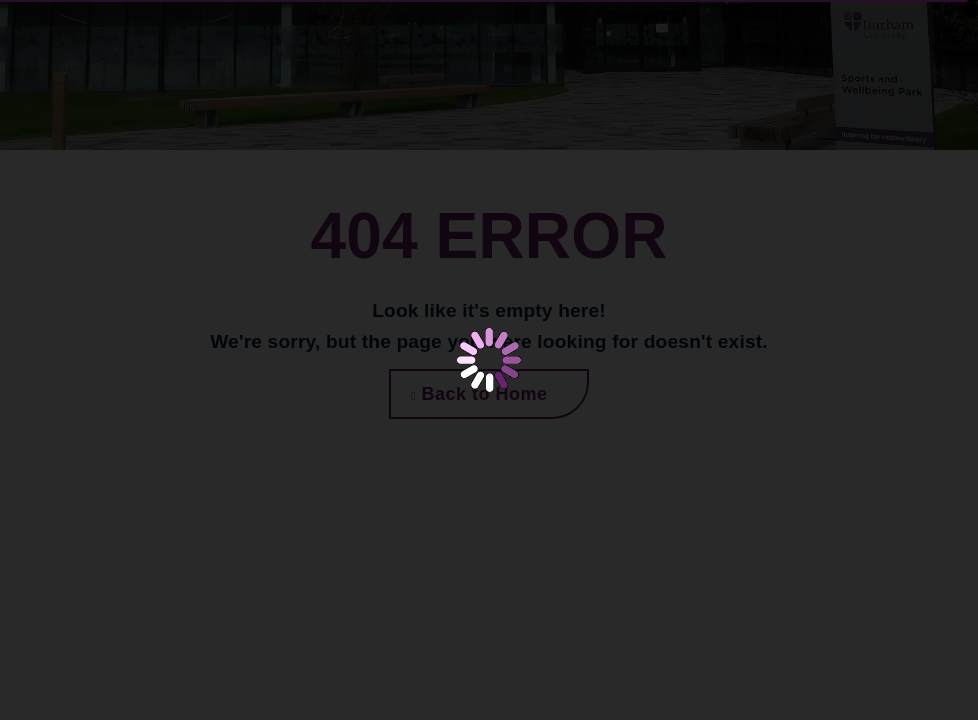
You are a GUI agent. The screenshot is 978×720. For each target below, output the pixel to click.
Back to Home (479, 394)
